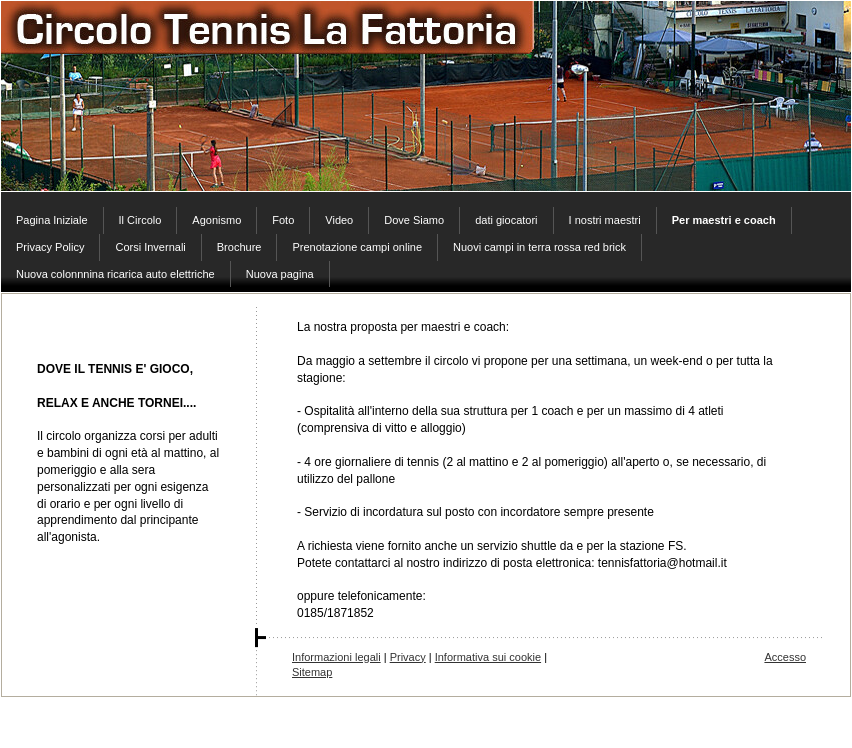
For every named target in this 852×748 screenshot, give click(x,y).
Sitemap (312, 672)
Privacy (408, 657)
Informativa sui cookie (488, 657)
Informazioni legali (336, 657)
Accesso (785, 657)
